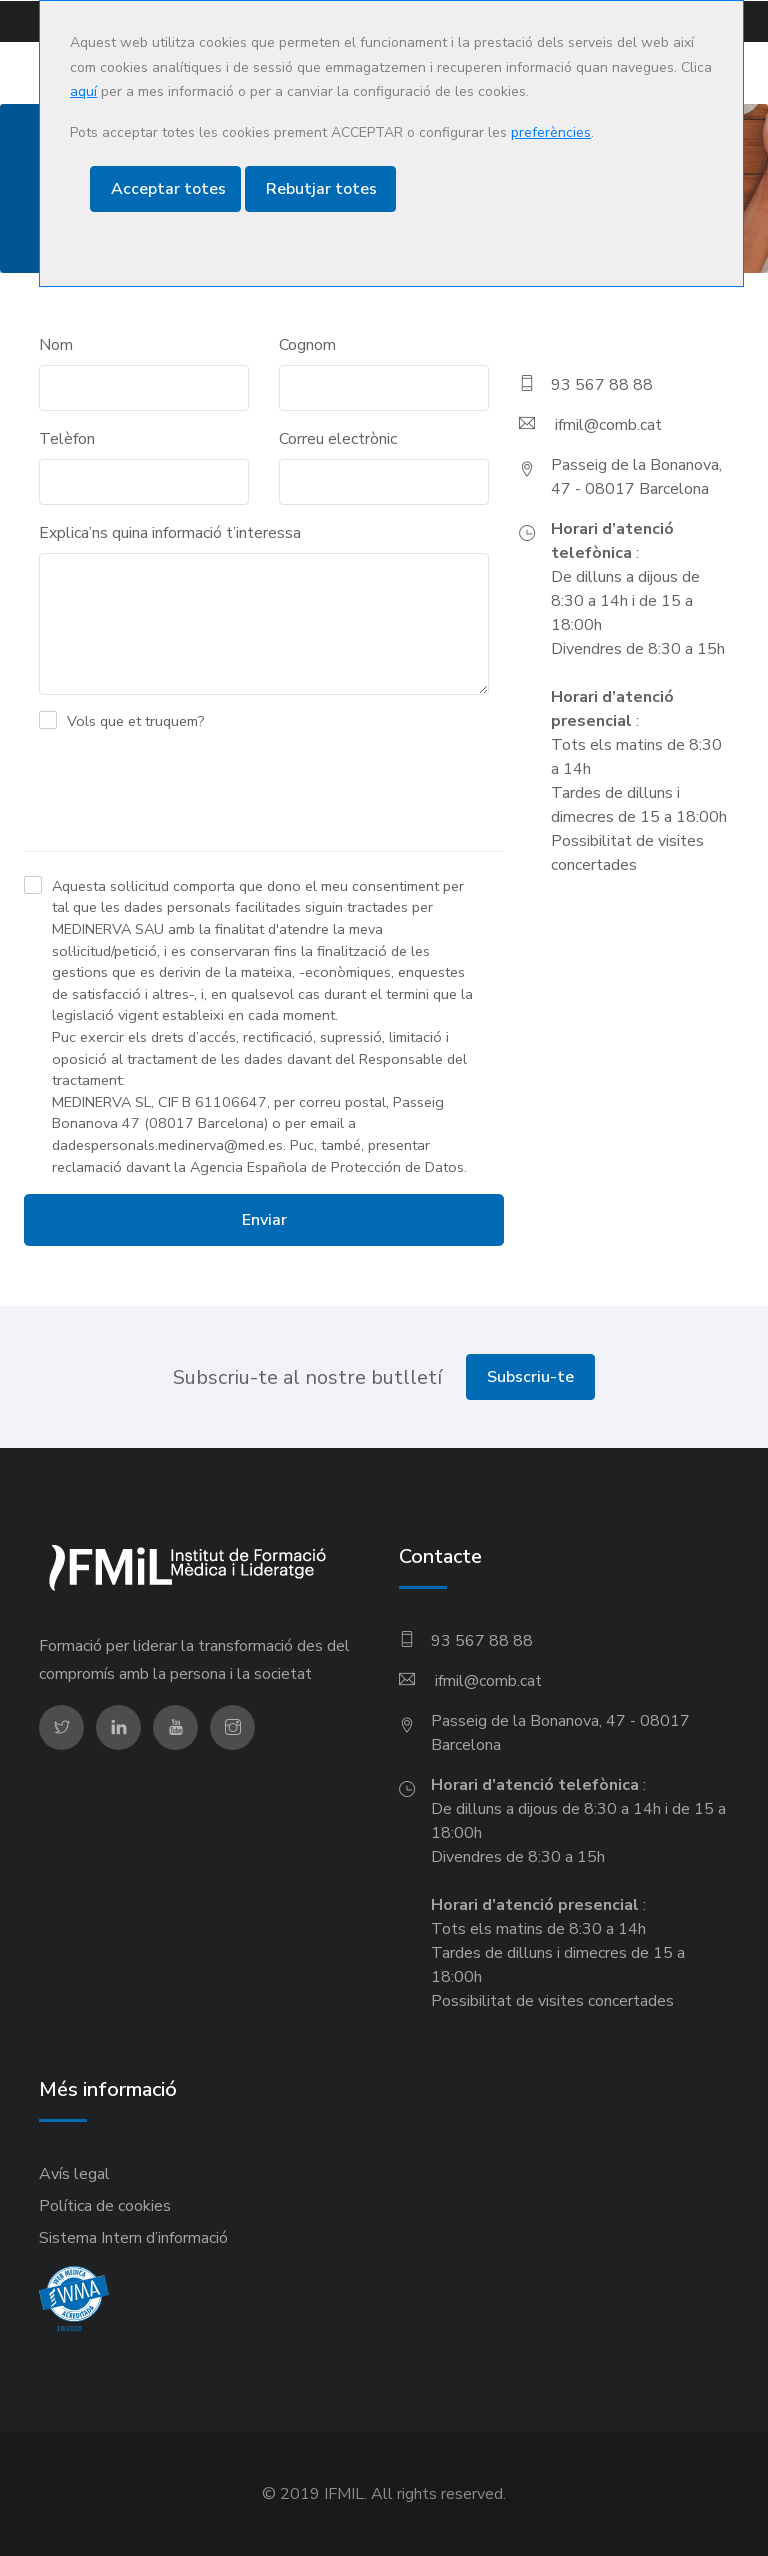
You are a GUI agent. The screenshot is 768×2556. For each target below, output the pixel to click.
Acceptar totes (168, 189)
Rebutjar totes (321, 189)
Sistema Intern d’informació (133, 2238)
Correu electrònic (338, 439)
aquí (83, 91)
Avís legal (74, 2174)
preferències (551, 132)
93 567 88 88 (602, 385)
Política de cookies (105, 2206)
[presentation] (176, 796)
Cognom (307, 345)
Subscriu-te (530, 1377)
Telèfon (67, 439)
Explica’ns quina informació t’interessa (170, 533)
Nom (56, 345)
